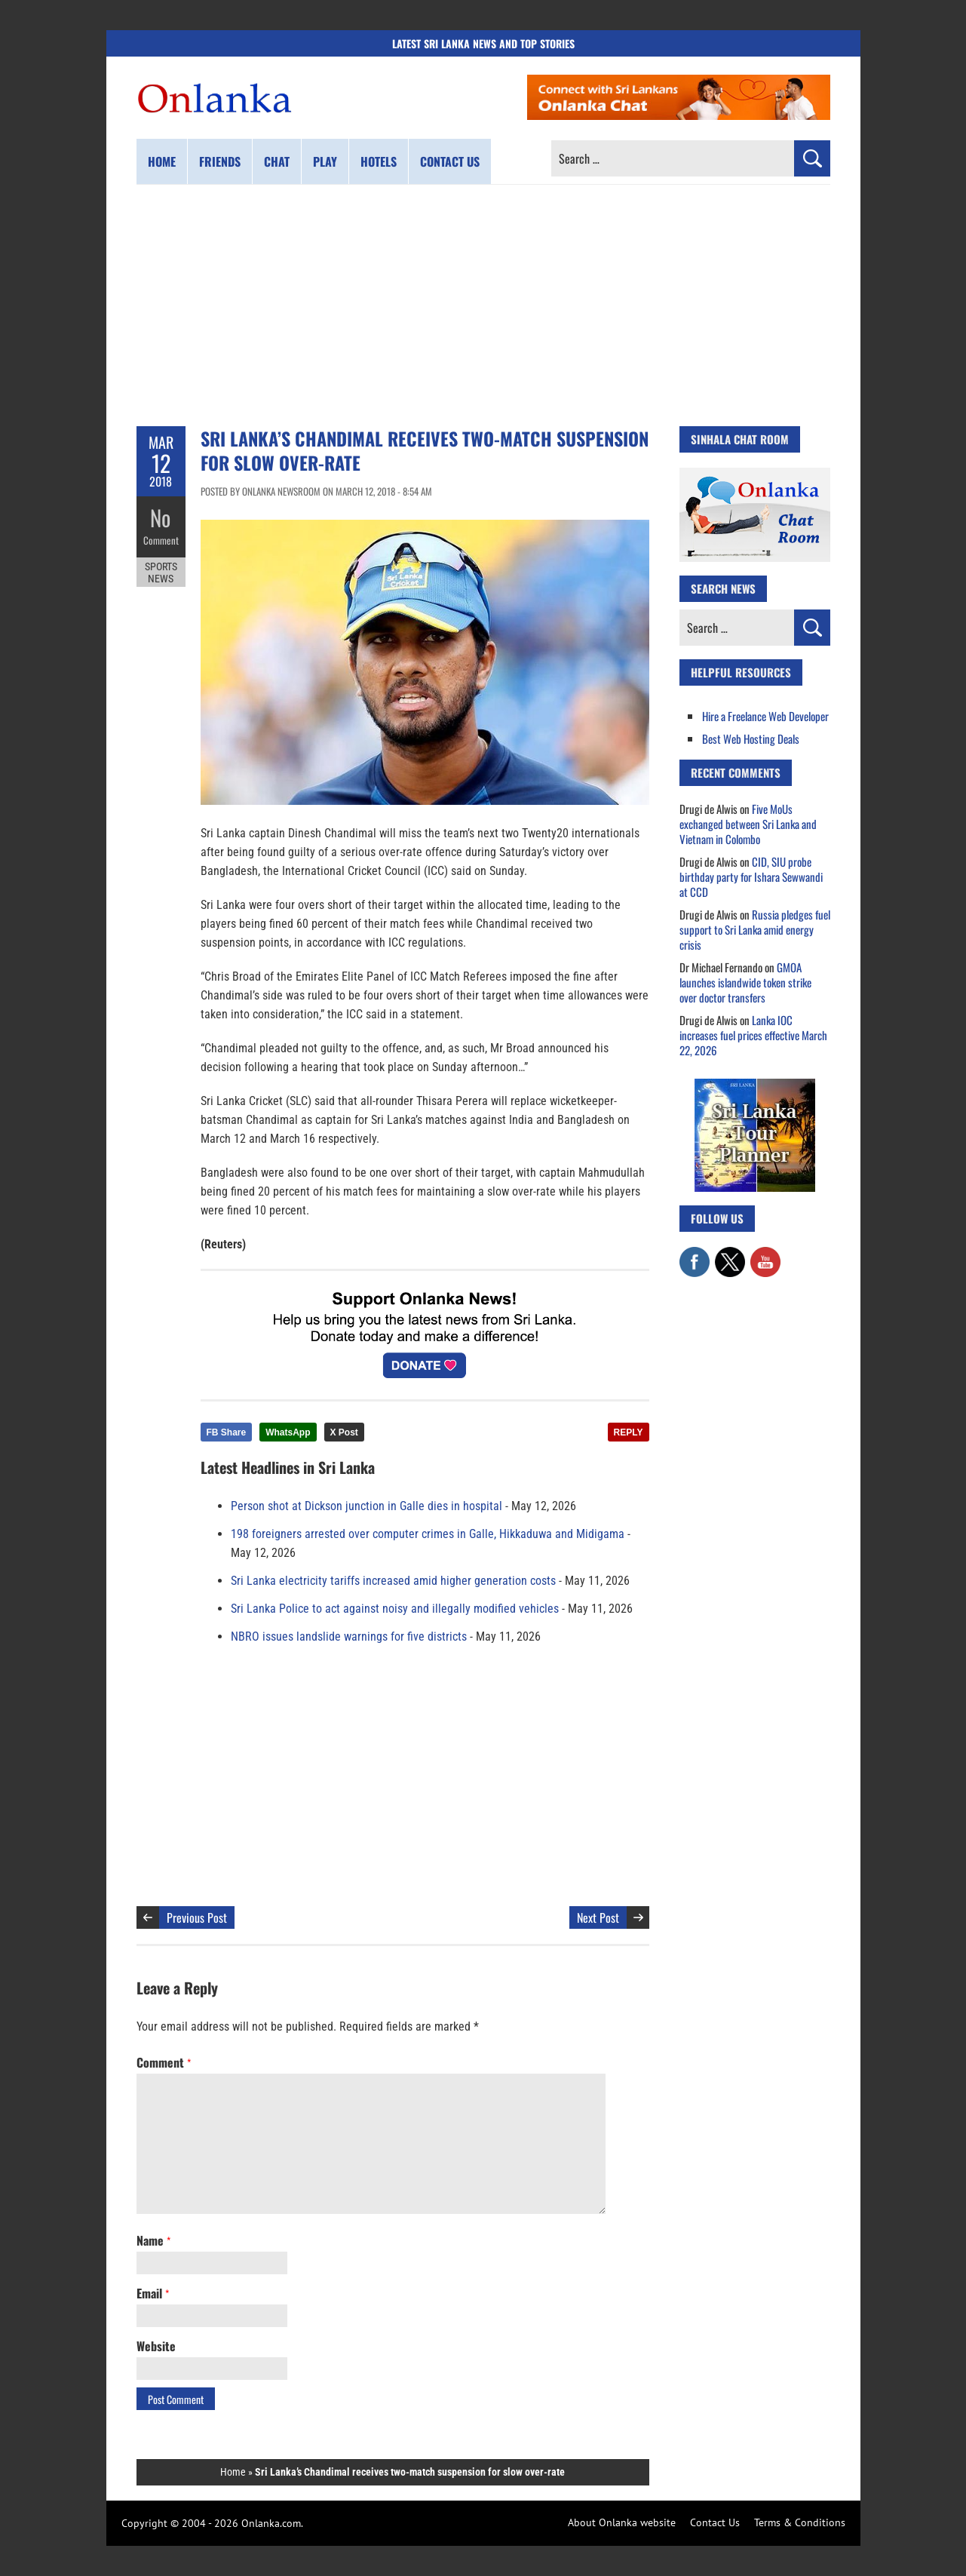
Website (156, 2346)
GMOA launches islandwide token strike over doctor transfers (745, 982)
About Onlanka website (622, 2522)
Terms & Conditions (799, 2522)
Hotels (378, 161)
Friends (220, 161)
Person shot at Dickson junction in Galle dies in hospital (366, 1506)
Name (153, 2240)
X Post (344, 1432)
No (161, 517)
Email (152, 2293)
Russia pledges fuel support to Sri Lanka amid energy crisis (754, 929)
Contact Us (715, 2522)
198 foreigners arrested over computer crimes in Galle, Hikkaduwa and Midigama (427, 1534)
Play (325, 161)
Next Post (598, 1917)
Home (162, 161)
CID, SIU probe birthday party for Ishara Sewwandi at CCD (751, 876)
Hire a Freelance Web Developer (765, 716)
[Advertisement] (483, 305)
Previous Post (197, 1917)
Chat (277, 161)
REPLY (628, 1432)
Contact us (450, 161)
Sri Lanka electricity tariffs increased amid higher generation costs (393, 1581)
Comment (160, 539)
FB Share (227, 1432)
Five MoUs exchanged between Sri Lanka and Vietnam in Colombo (748, 823)
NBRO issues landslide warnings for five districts (349, 1636)
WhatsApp (287, 1432)
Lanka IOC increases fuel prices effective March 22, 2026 (753, 1035)
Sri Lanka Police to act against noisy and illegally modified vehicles (395, 1608)
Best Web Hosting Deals (750, 738)
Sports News (161, 572)
